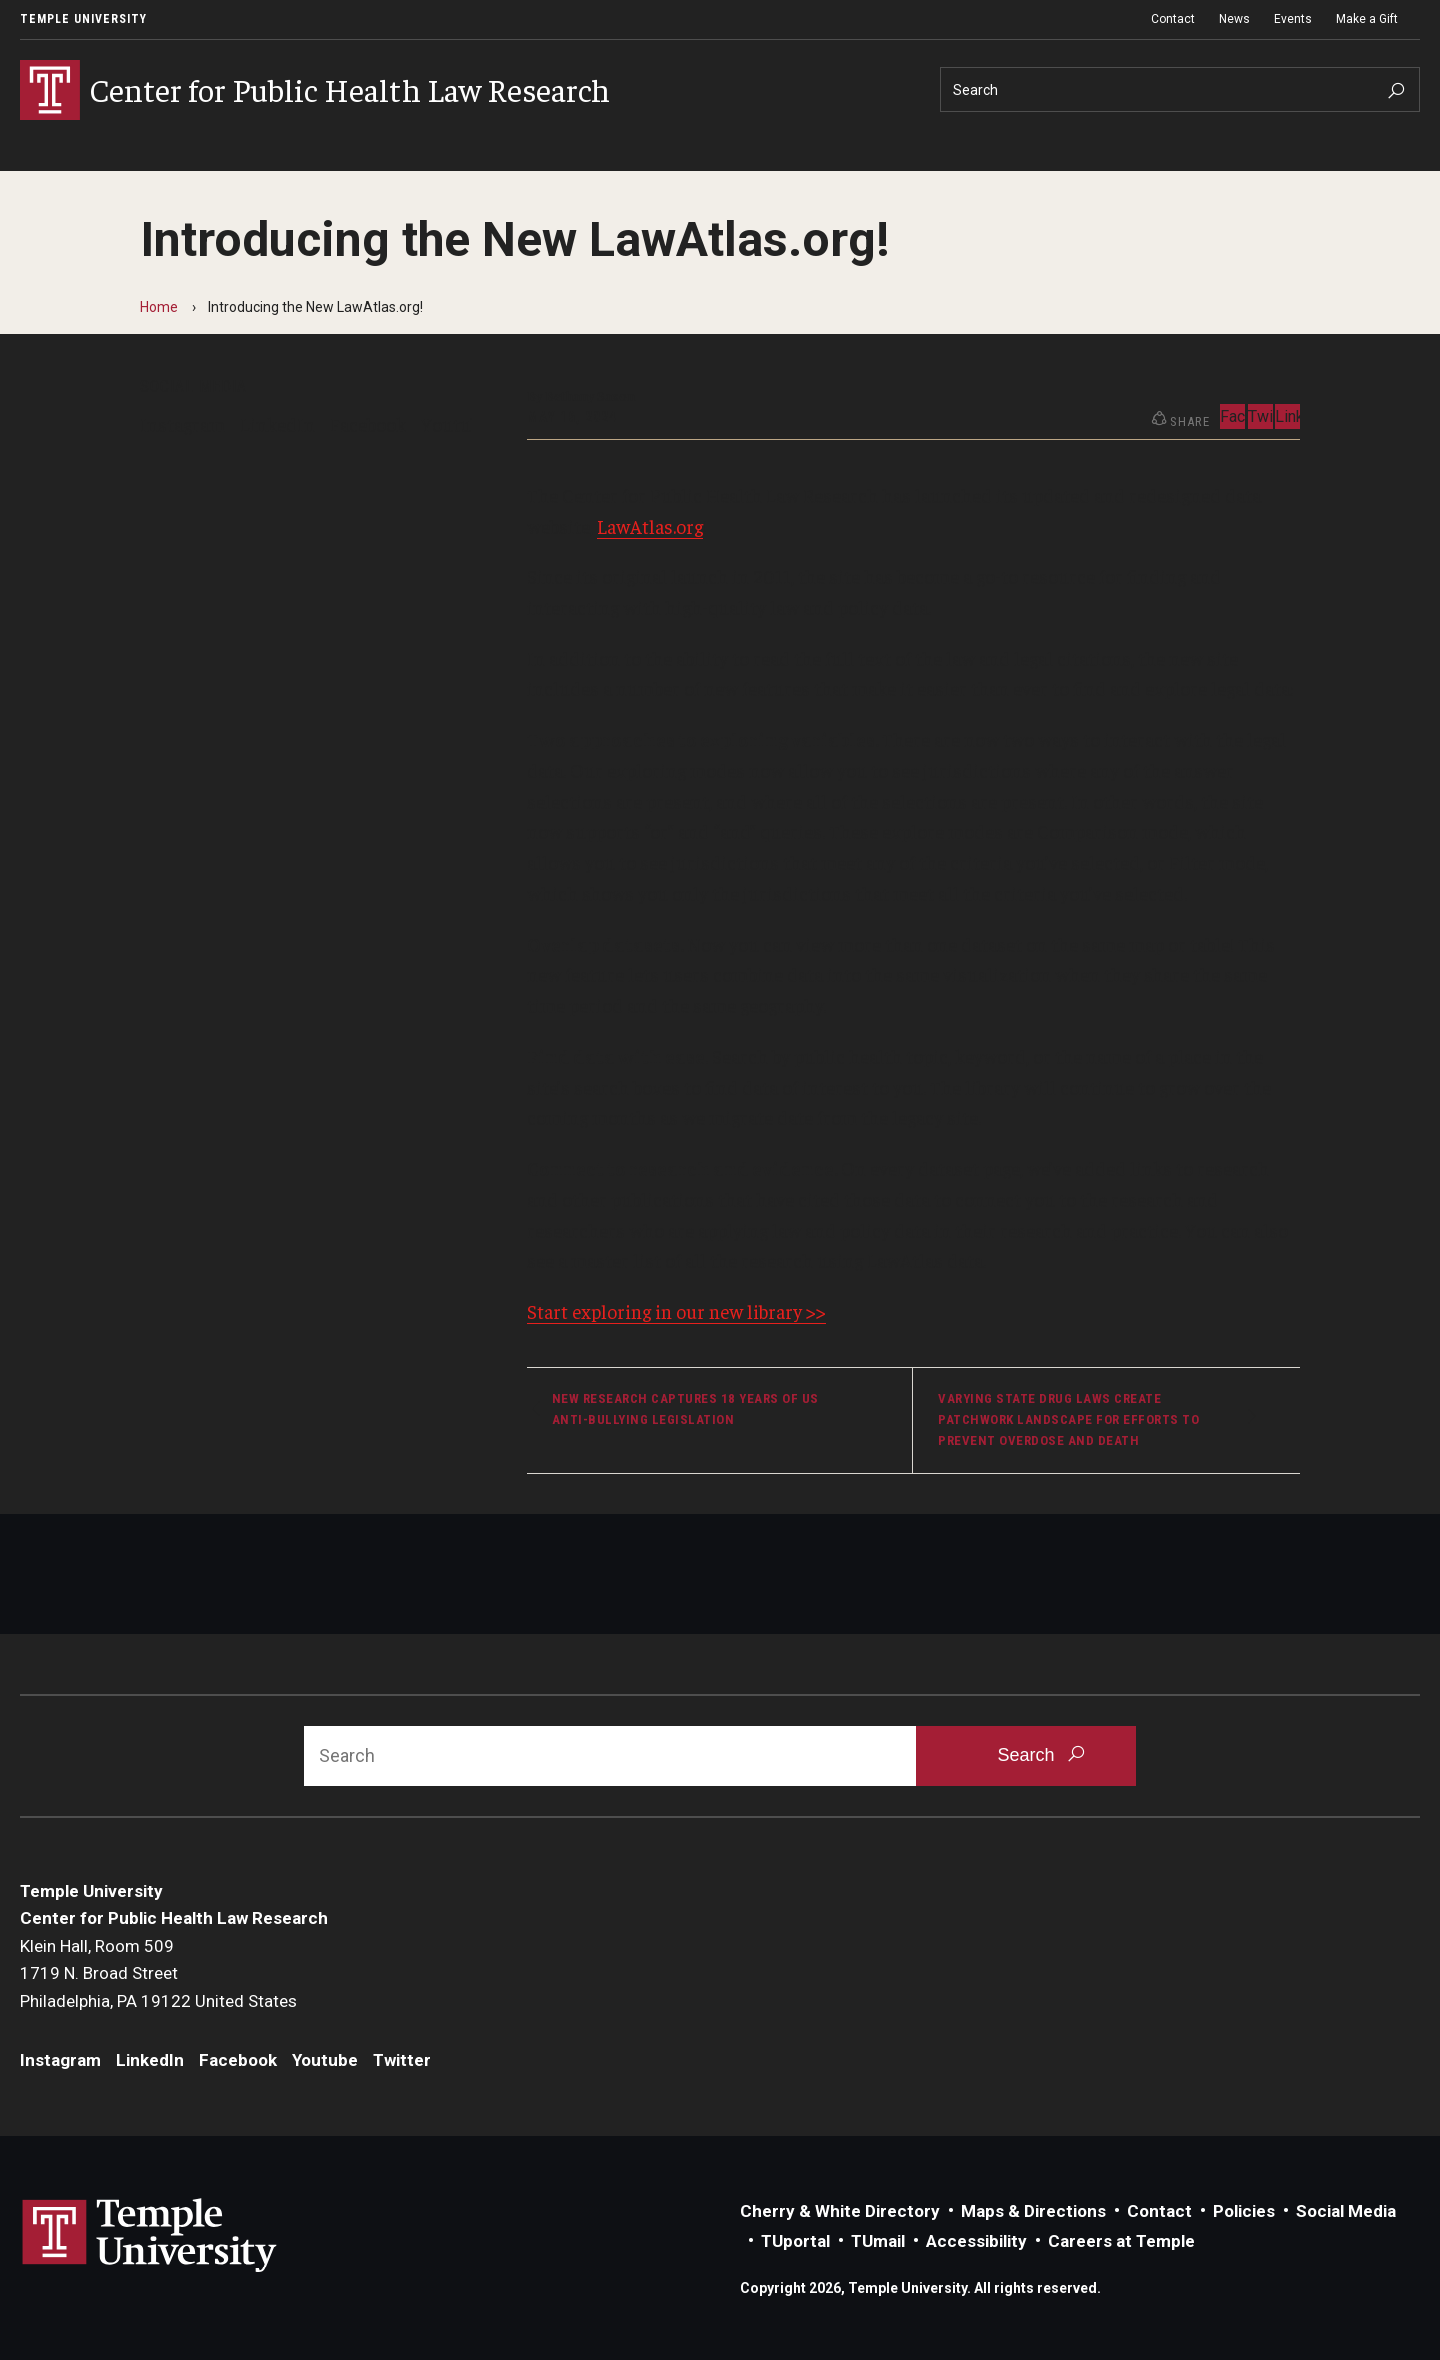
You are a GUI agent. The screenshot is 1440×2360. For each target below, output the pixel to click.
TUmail (878, 2241)
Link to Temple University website (150, 2236)
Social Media (1346, 2211)
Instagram (182, 424)
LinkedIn (277, 424)
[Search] (1180, 89)
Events (1293, 19)
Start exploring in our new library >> (676, 1311)
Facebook (368, 424)
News (1234, 19)
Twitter (1260, 416)
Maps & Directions (1033, 2211)
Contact (1173, 19)
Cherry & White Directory (840, 2211)
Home (159, 307)
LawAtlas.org (650, 526)
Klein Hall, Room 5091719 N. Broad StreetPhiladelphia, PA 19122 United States (158, 1973)
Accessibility (976, 2241)
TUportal (795, 2241)
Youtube (455, 424)
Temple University (83, 19)
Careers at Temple (1121, 2241)
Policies (1244, 2211)
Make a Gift (1367, 19)
